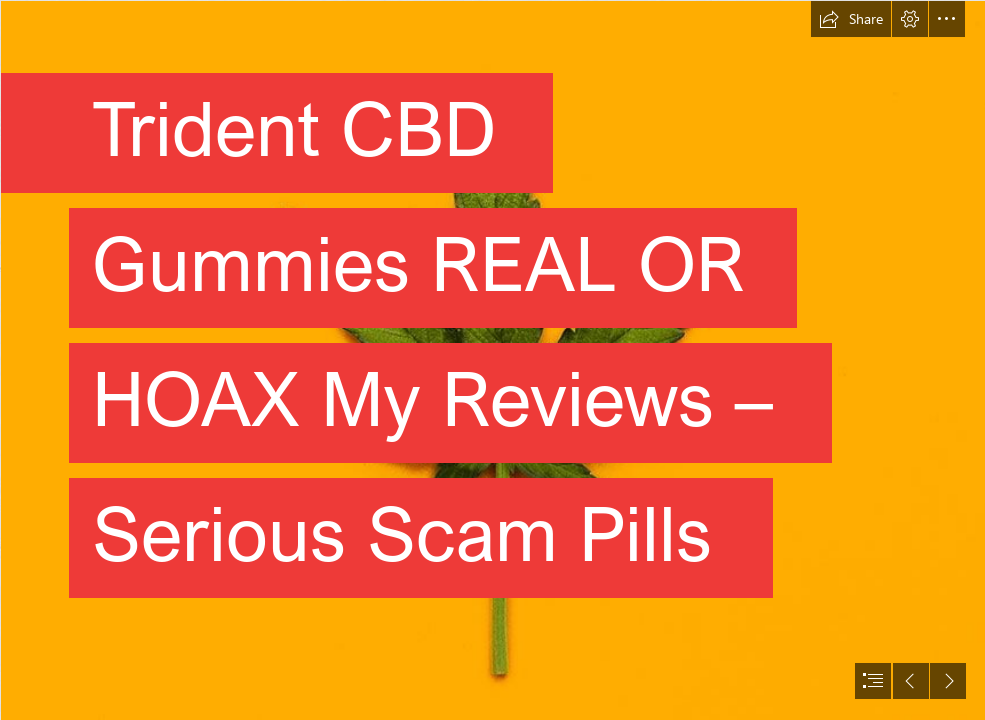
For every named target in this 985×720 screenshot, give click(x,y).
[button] (851, 19)
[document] (492, 360)
